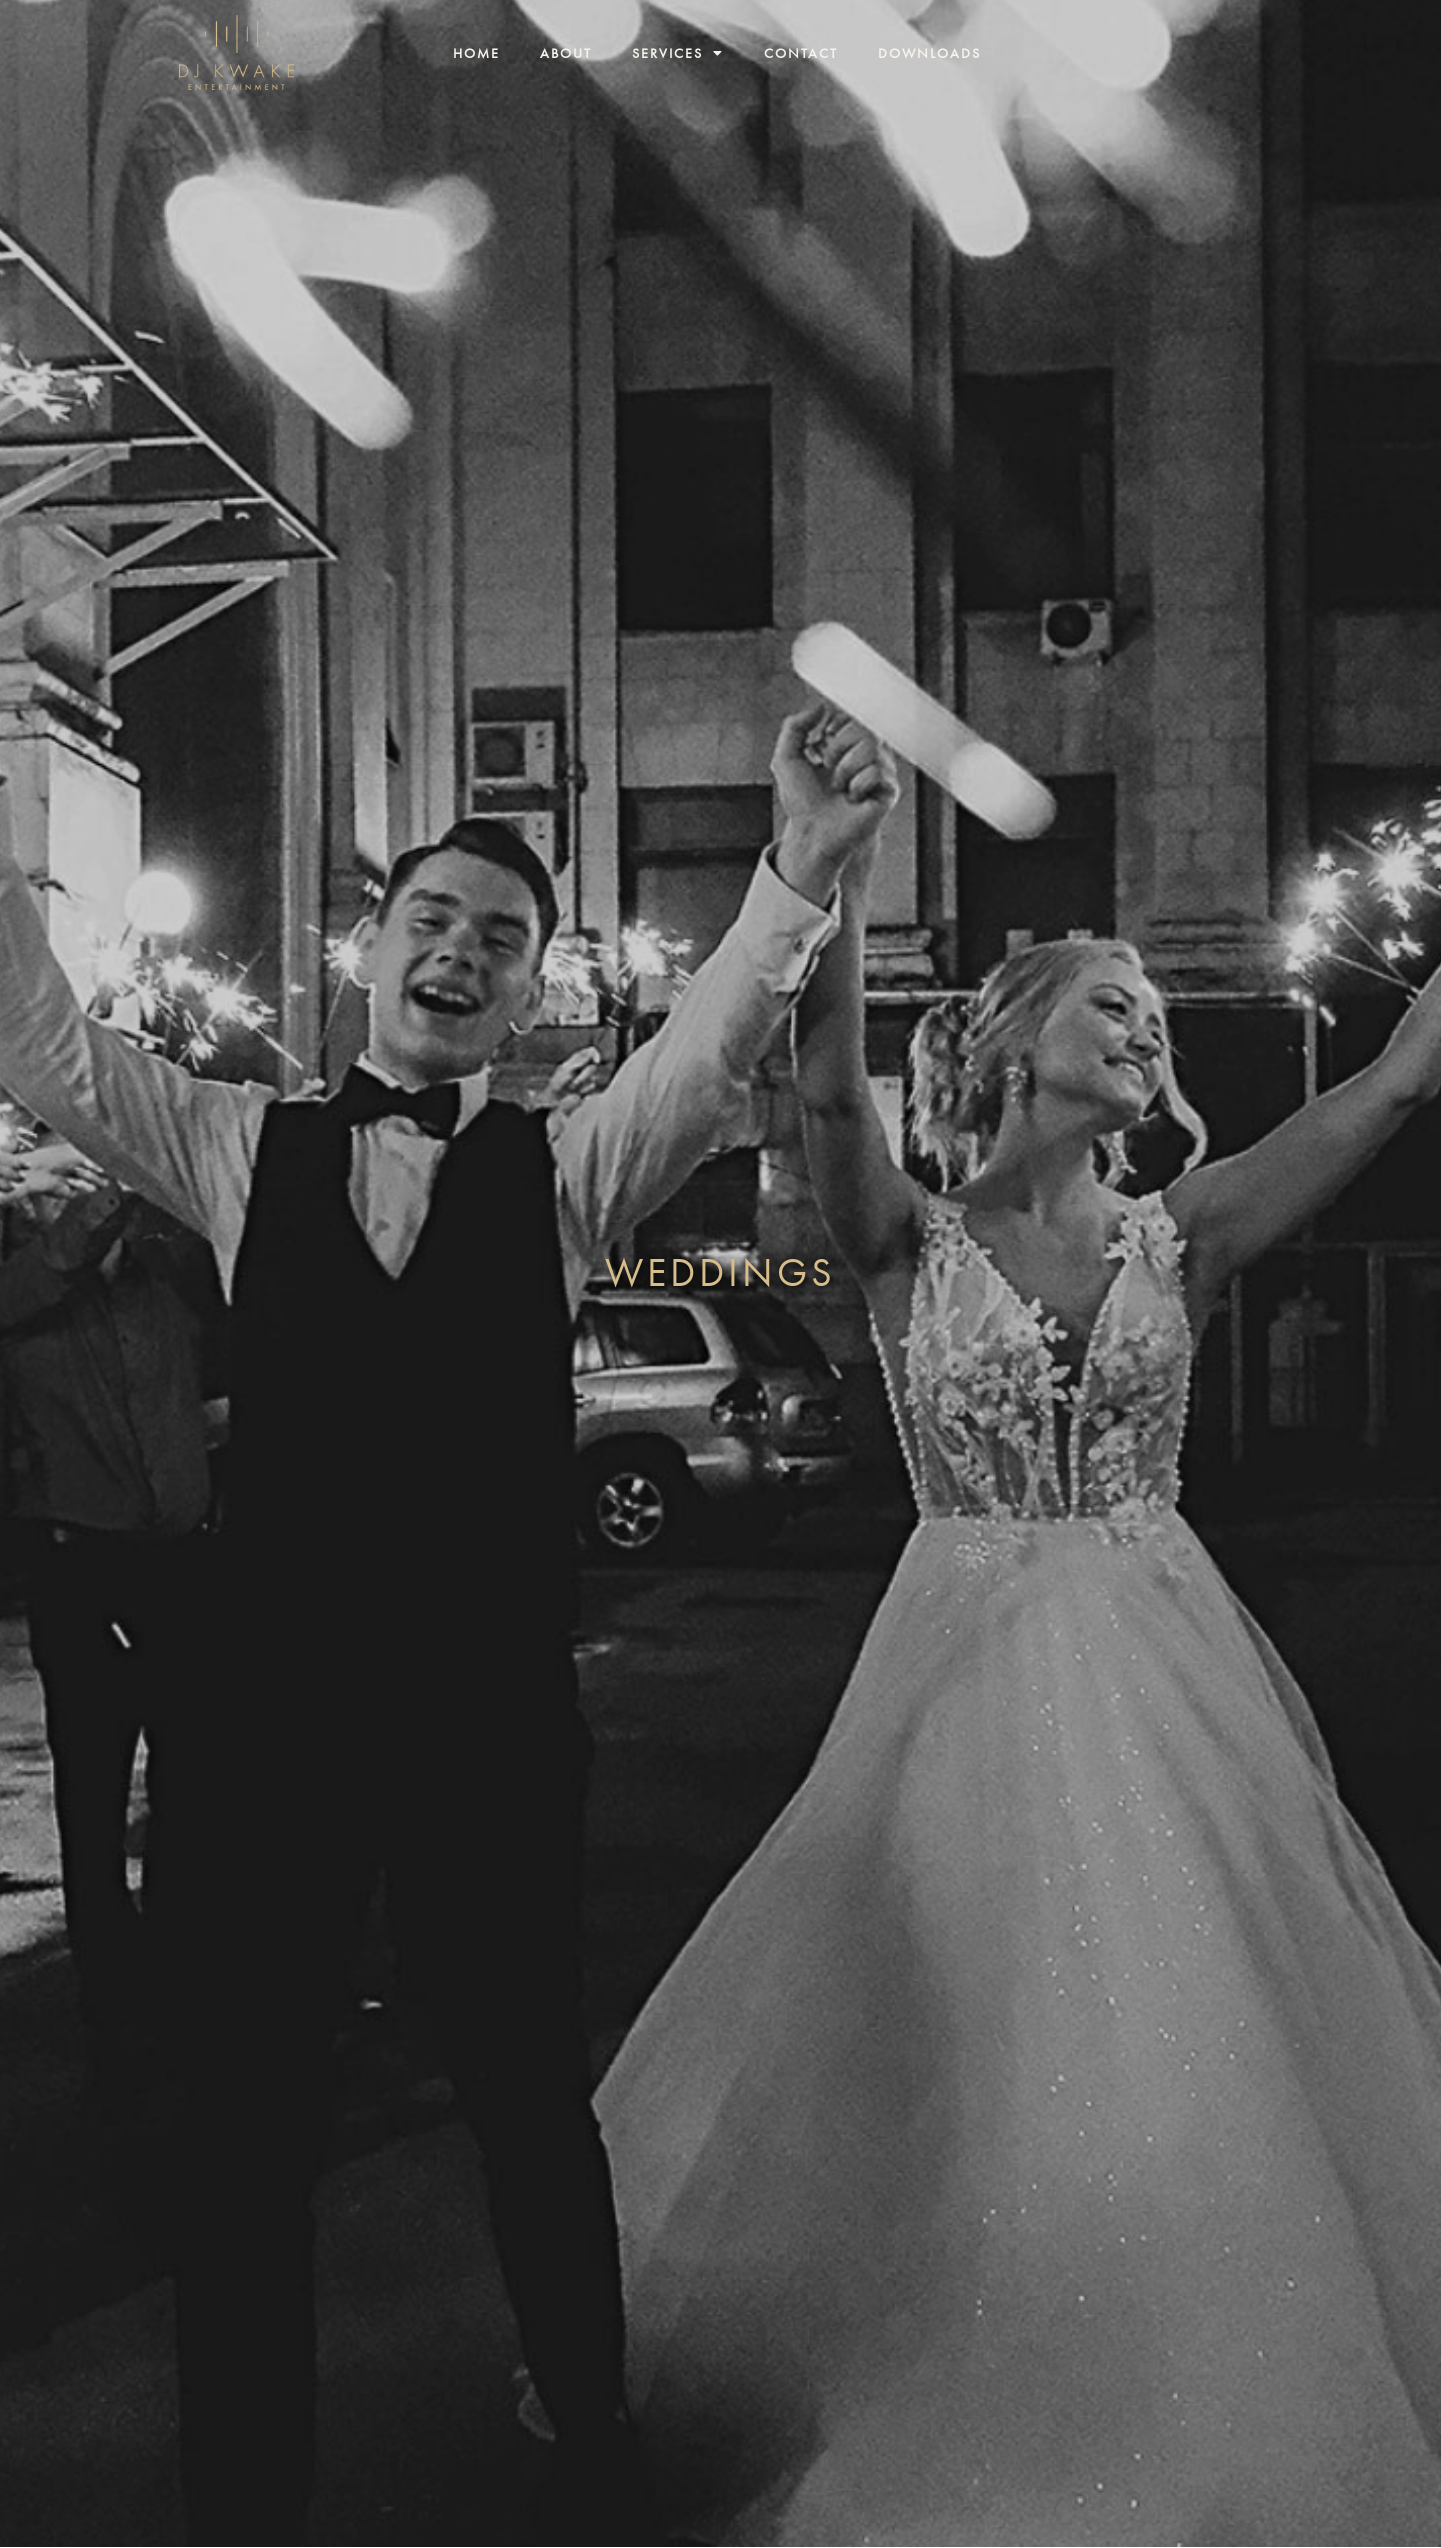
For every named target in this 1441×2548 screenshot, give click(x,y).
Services (678, 53)
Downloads (929, 53)
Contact (801, 53)
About (566, 53)
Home (476, 53)
